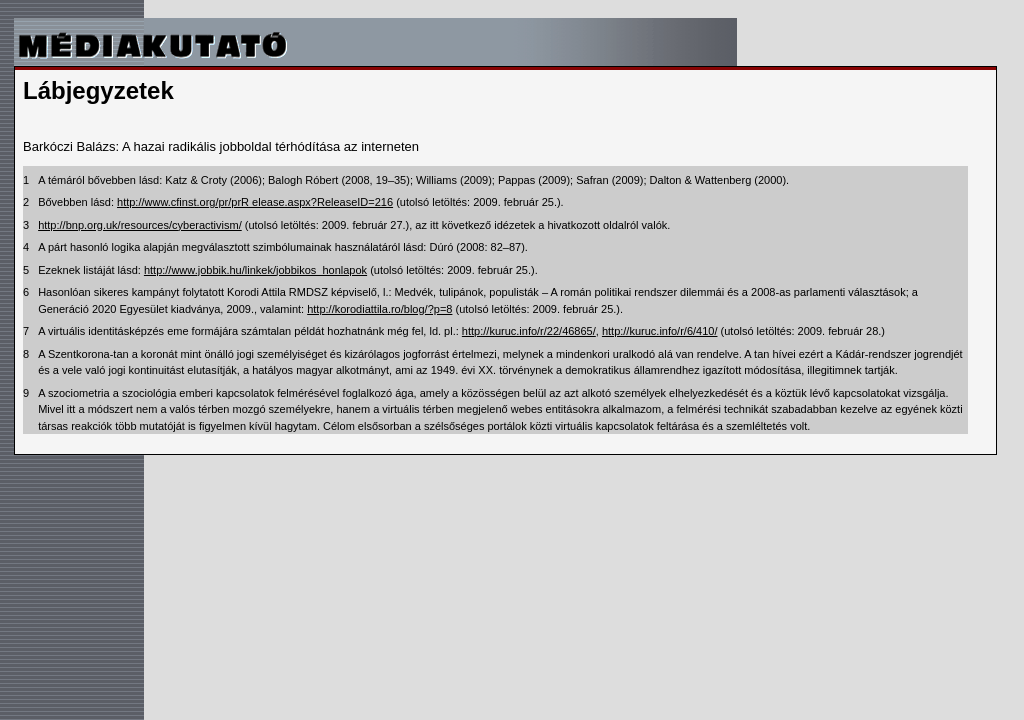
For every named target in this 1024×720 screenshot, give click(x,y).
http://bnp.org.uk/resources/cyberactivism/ (140, 225)
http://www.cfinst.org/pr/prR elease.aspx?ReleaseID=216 (255, 202)
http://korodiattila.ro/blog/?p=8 (379, 309)
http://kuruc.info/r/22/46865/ (529, 331)
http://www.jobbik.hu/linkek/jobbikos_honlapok (255, 270)
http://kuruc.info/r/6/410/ (660, 331)
